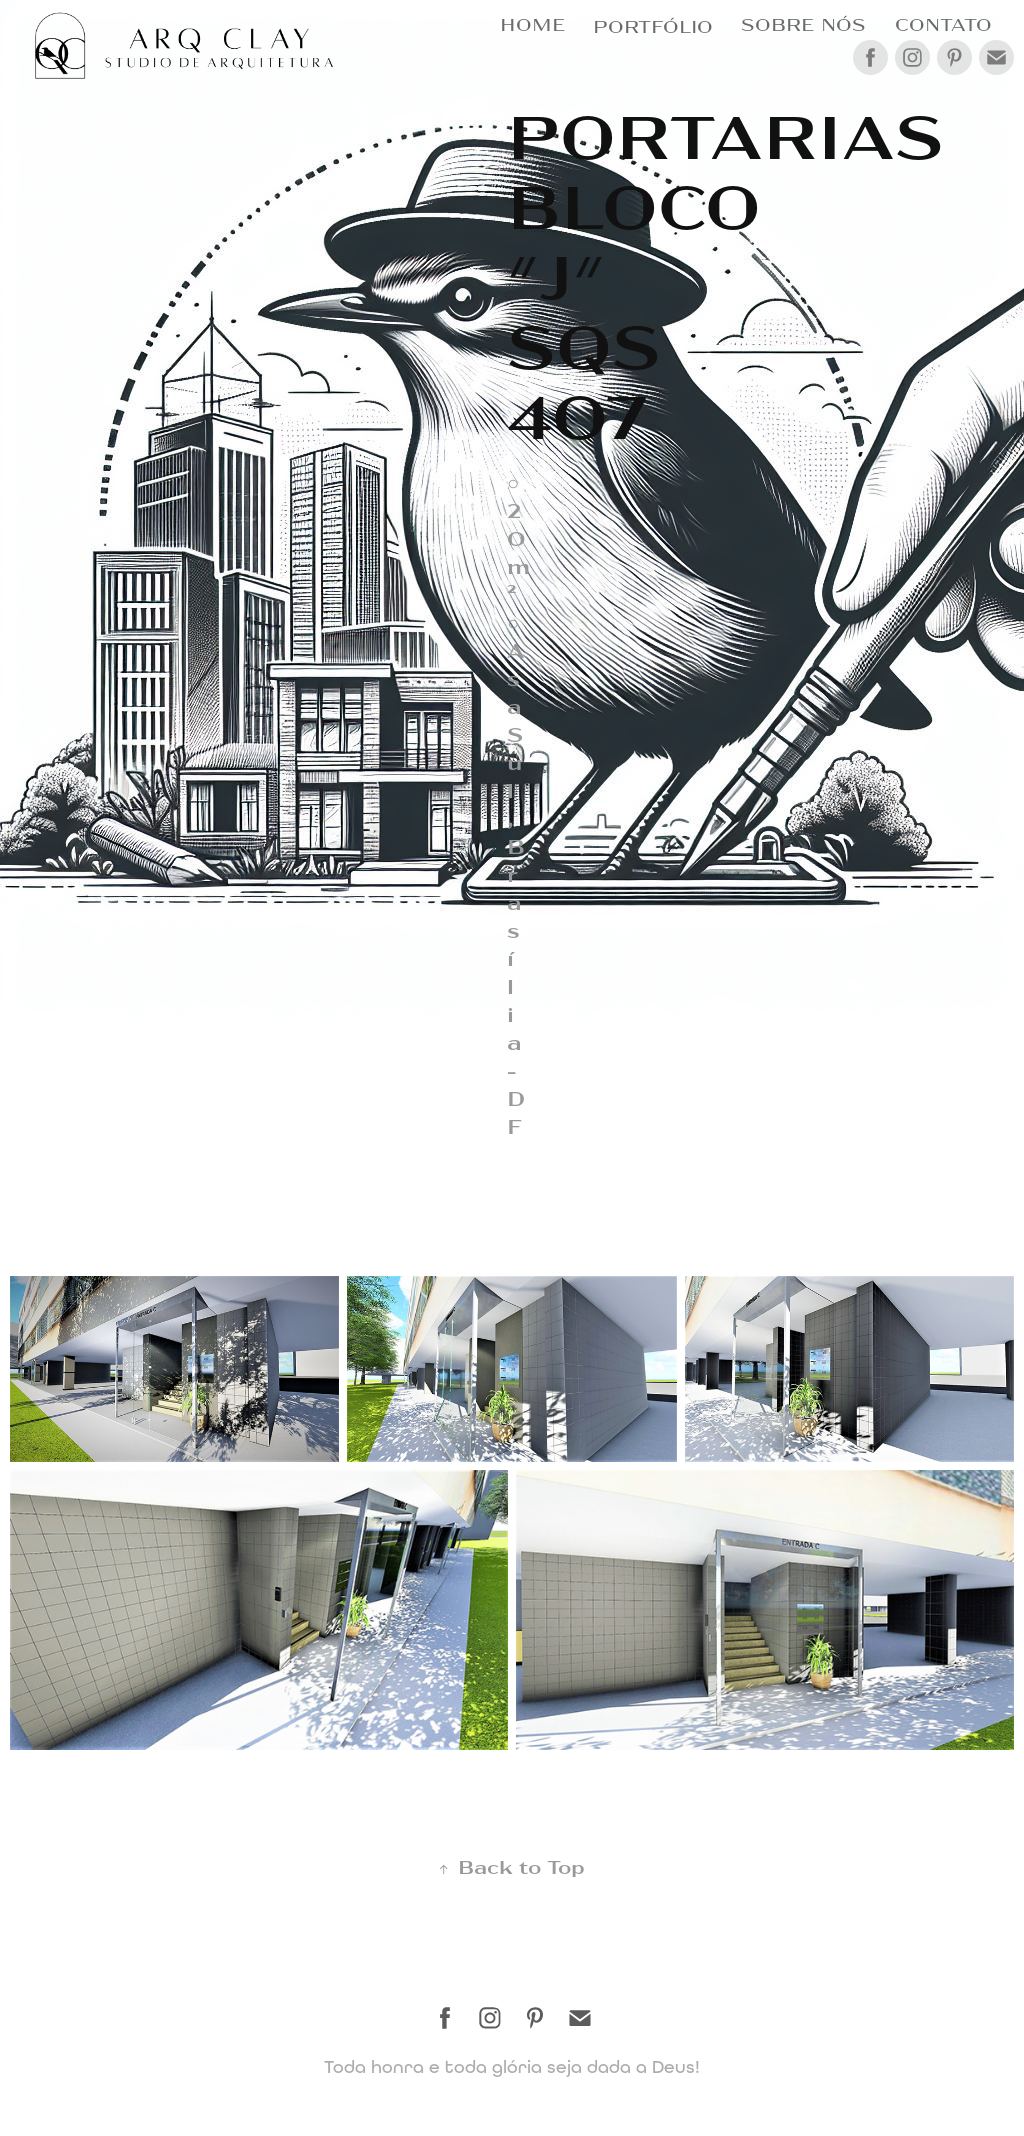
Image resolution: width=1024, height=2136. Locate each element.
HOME (533, 23)
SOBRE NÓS (803, 23)
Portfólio (653, 25)
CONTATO (943, 23)
